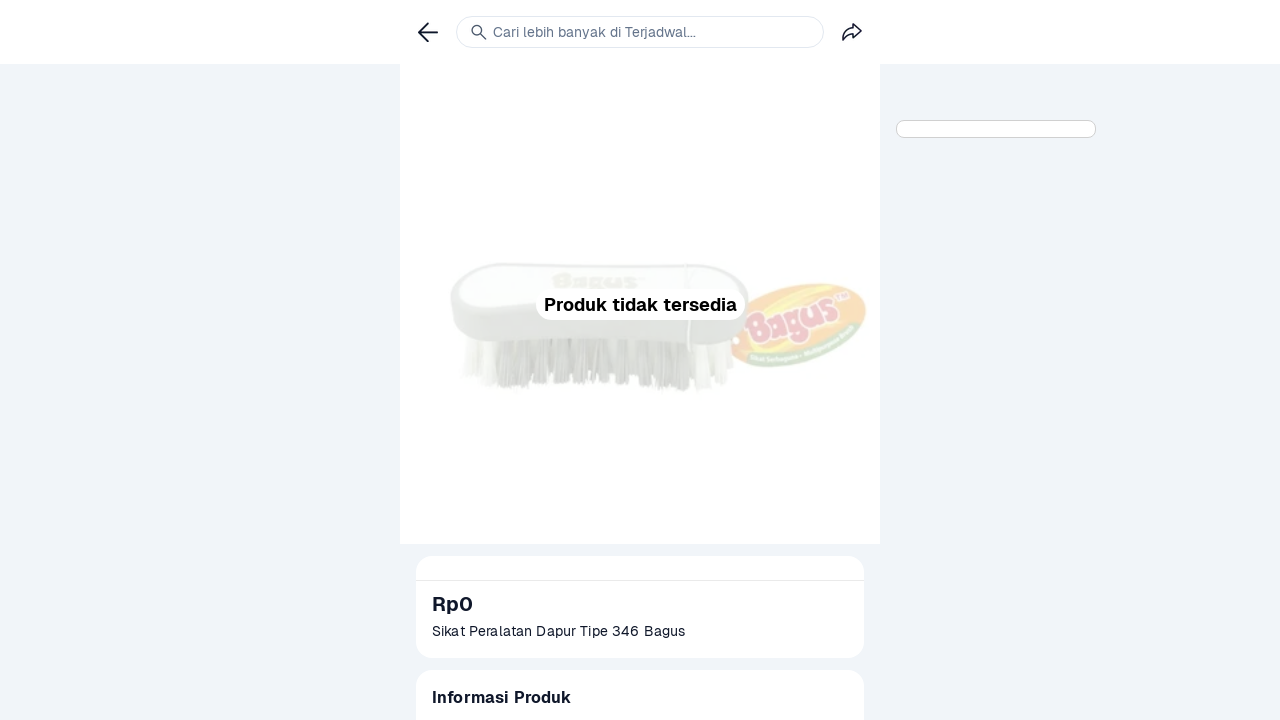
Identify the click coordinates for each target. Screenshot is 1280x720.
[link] (428, 32)
